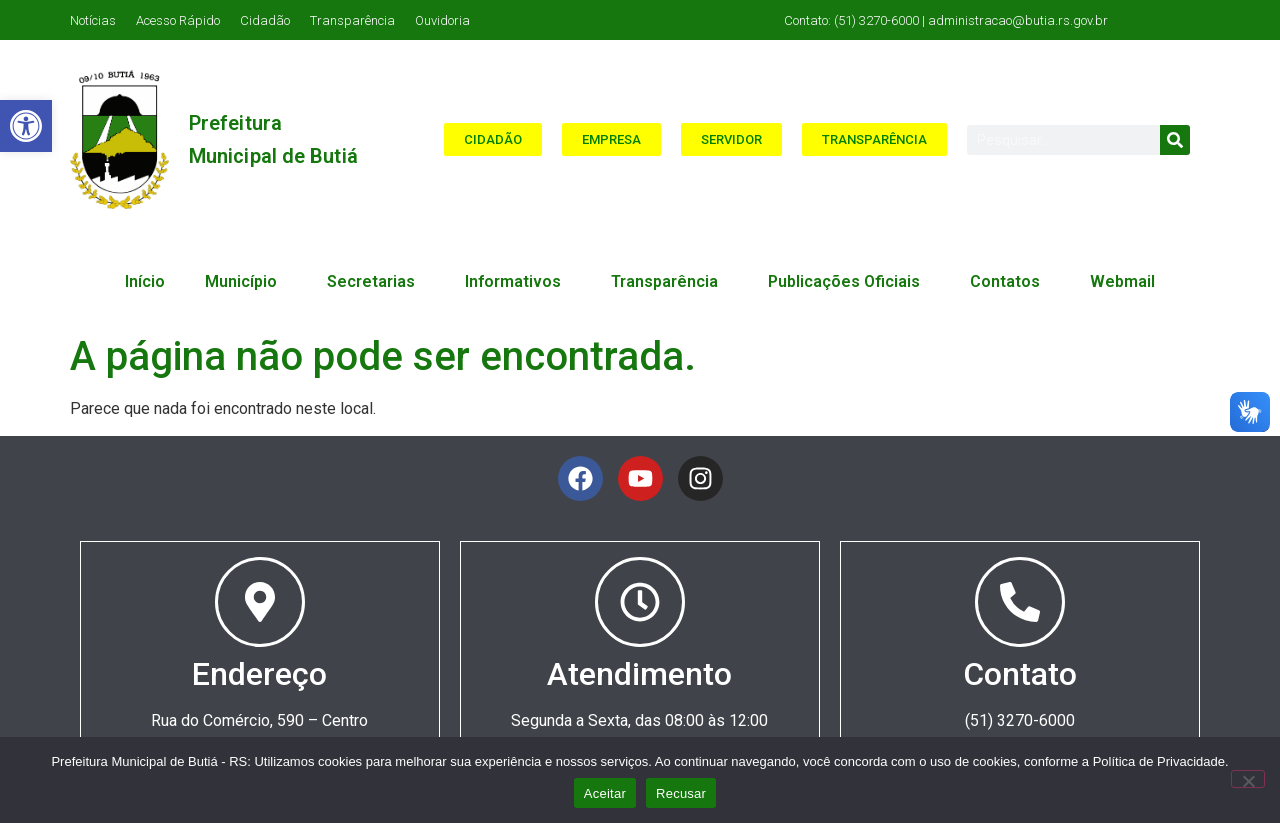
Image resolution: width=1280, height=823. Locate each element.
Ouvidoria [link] (442, 20)
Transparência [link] (352, 20)
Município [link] (246, 282)
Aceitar (605, 793)
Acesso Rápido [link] (178, 20)
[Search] (1175, 140)
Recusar (681, 793)
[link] (26, 126)
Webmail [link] (1122, 281)
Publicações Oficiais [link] (849, 282)
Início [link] (145, 281)
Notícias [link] (93, 20)
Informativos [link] (518, 282)
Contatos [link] (1010, 282)
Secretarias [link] (376, 282)
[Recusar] (1248, 779)
